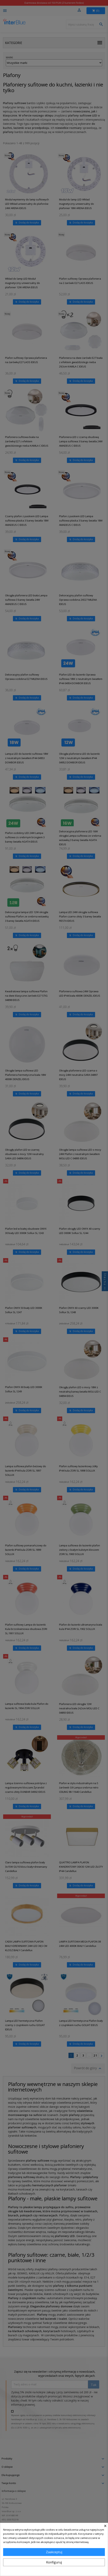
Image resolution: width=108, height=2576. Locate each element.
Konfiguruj (54, 2562)
